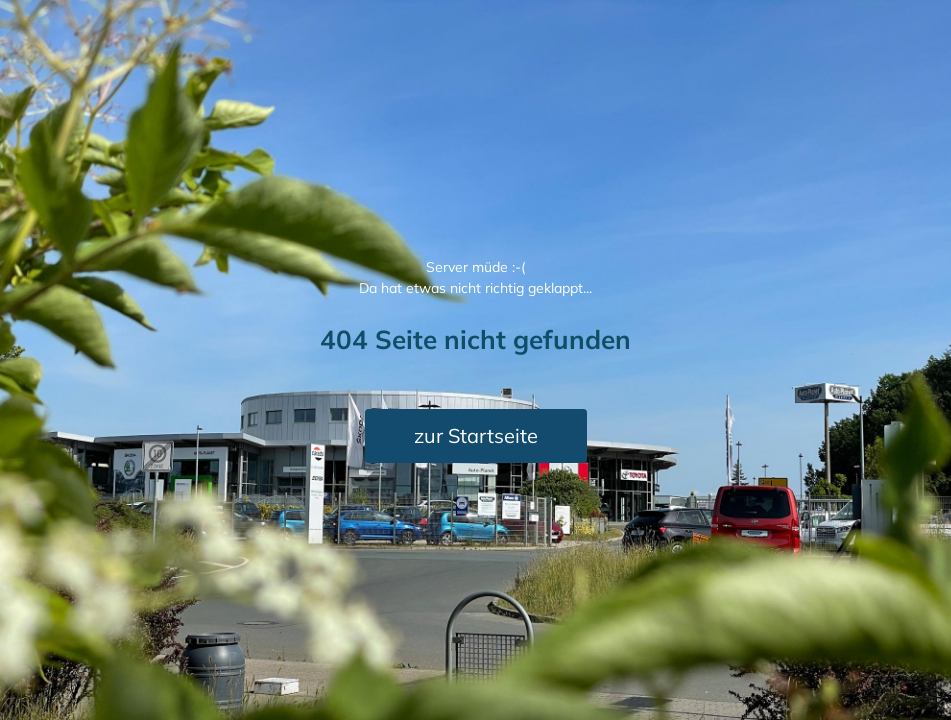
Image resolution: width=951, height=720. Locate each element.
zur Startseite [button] (476, 435)
